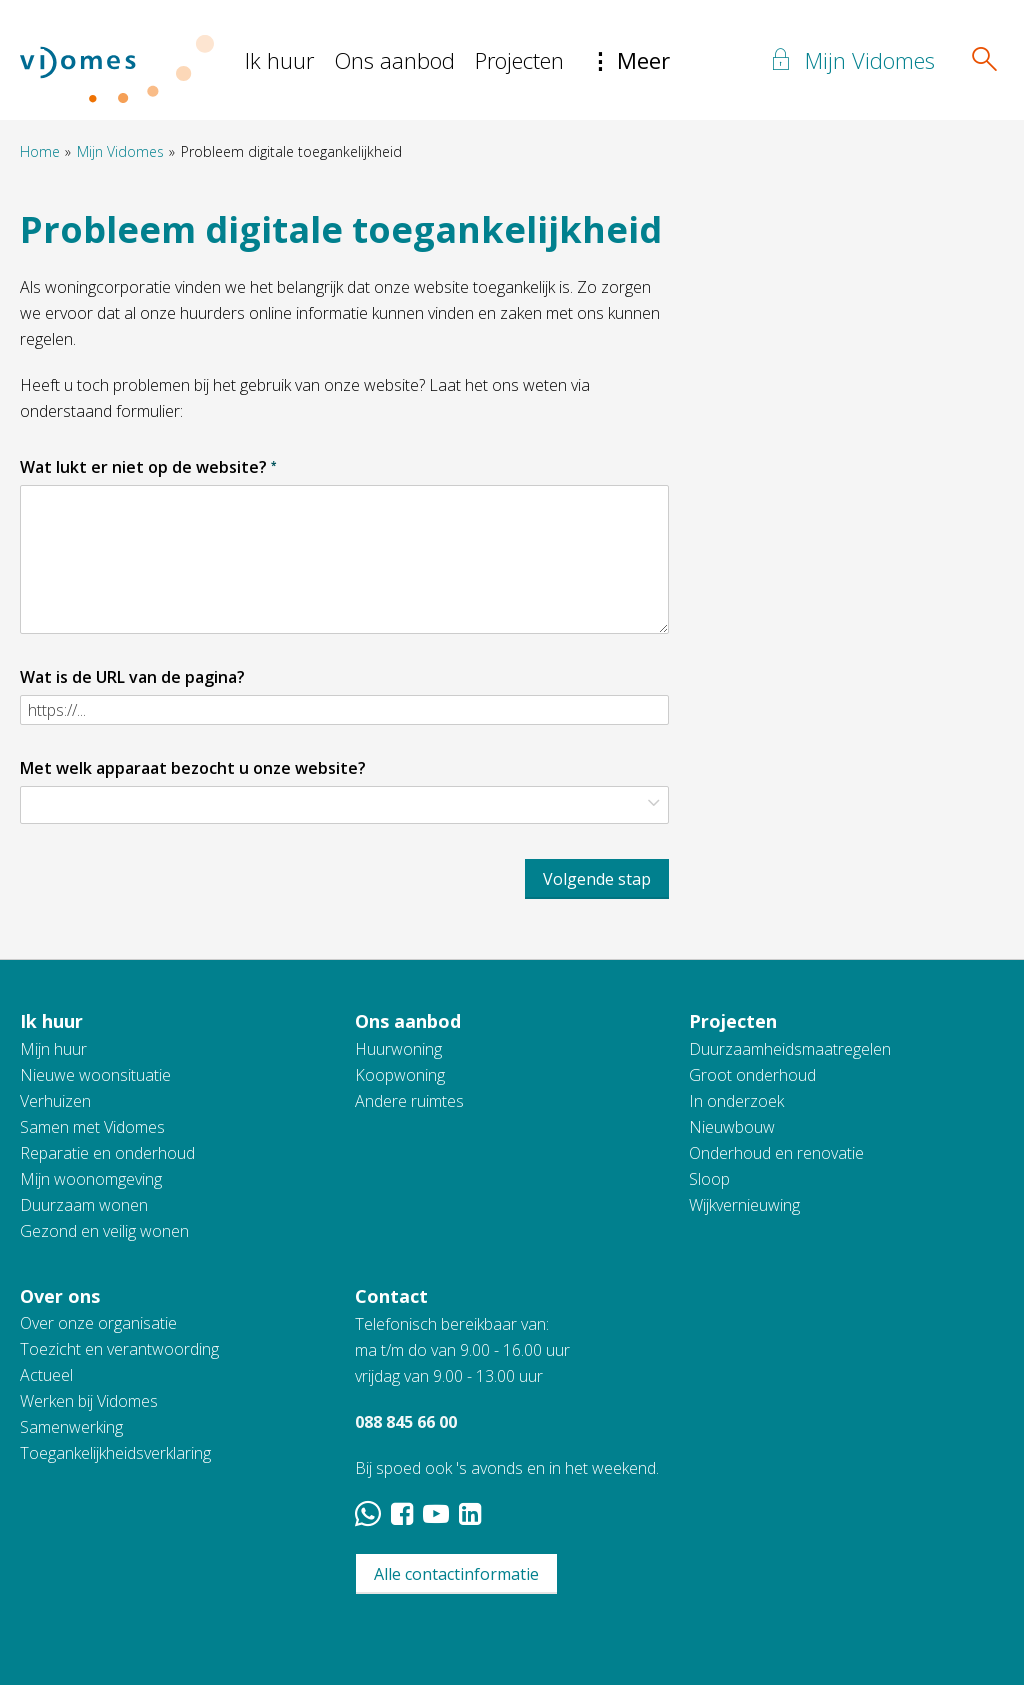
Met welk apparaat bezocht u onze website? (193, 768)
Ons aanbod (394, 60)
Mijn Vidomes (120, 151)
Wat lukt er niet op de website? (148, 467)
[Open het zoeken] (984, 60)
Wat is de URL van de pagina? (132, 677)
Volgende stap (597, 879)
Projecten (519, 60)
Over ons (60, 1296)
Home (40, 151)
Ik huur (279, 60)
